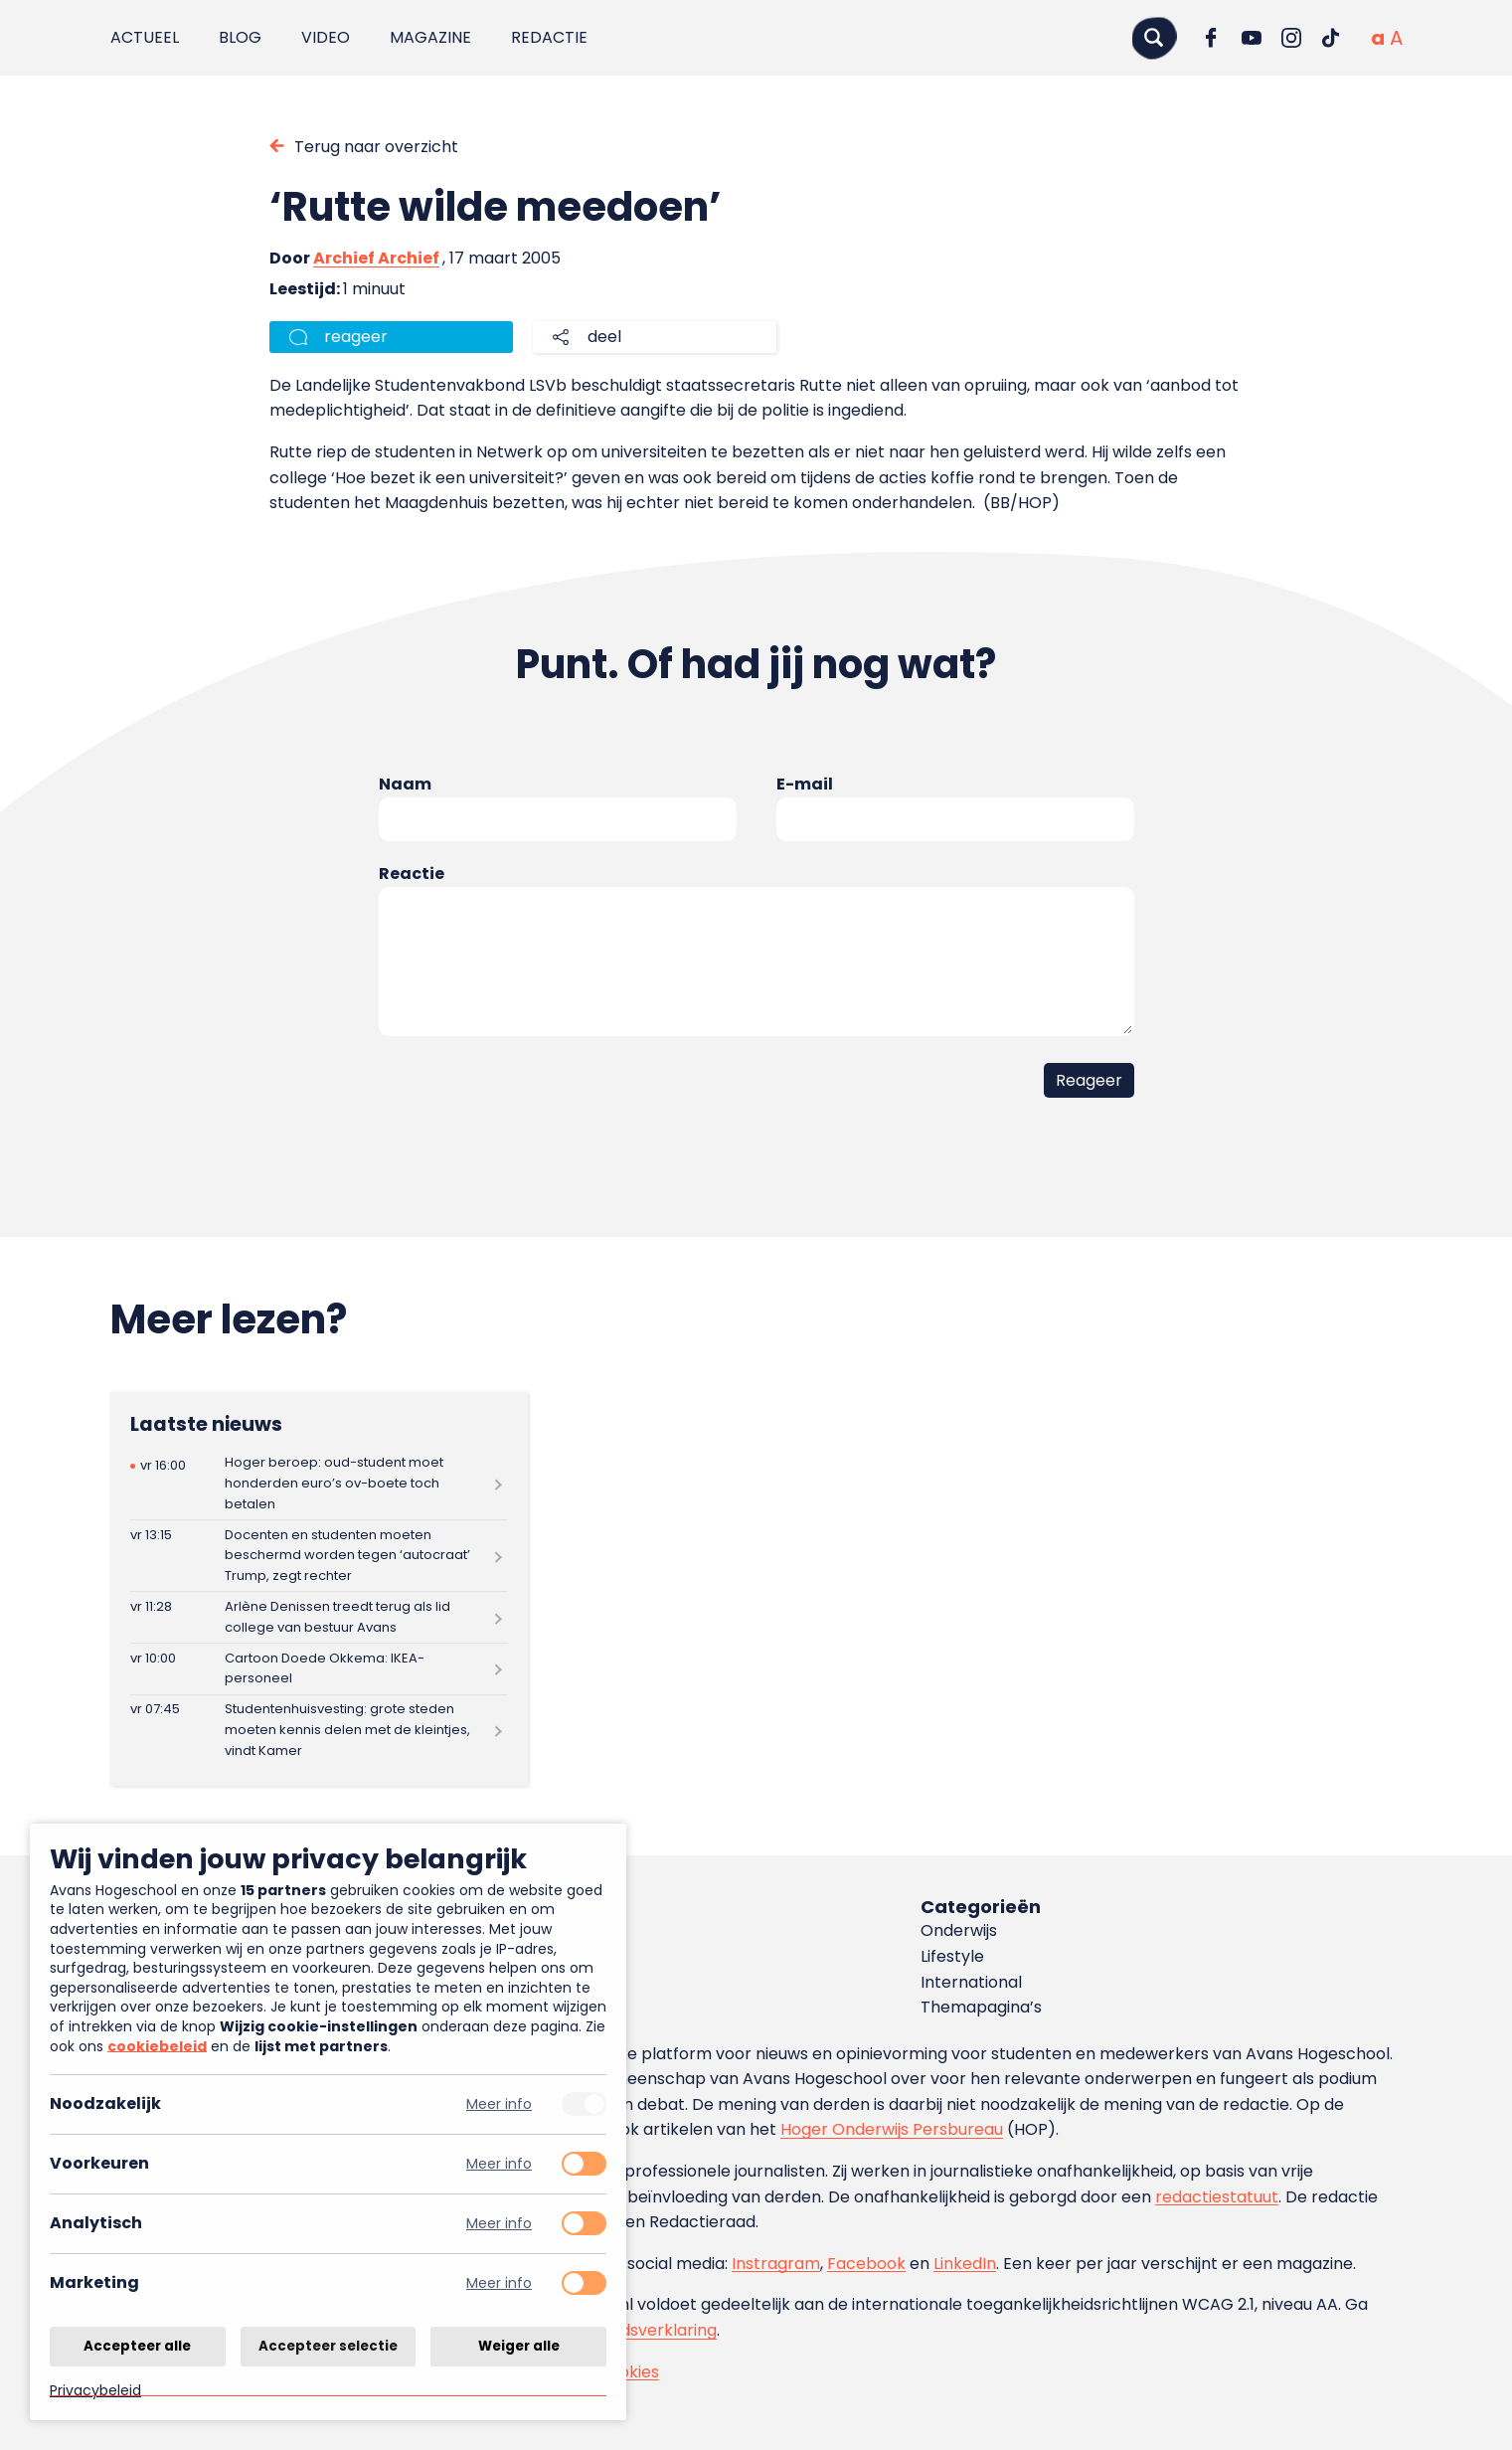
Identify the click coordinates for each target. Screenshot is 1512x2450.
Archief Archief (376, 258)
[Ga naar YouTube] (1251, 38)
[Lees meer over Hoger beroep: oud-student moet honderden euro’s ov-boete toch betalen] (319, 1484)
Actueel (144, 37)
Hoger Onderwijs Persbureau (891, 2129)
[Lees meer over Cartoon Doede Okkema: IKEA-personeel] (319, 1669)
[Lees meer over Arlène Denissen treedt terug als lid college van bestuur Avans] (319, 1617)
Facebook (866, 2263)
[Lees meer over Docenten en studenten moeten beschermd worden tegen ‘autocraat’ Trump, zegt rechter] (319, 1555)
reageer (356, 336)
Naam (405, 784)
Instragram (776, 2263)
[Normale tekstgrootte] (1378, 38)
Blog (240, 37)
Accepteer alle (137, 2345)
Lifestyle (952, 1956)
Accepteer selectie (328, 2345)
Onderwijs (959, 1930)
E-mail (804, 784)
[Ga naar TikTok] (1331, 38)
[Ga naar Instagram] (1291, 38)
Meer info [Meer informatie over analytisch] (499, 2223)
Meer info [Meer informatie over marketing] (499, 2283)
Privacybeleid (95, 2389)
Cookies (628, 2372)
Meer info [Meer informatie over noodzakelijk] (499, 2104)
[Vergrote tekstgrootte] (1396, 38)
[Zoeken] (1154, 37)
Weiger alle (519, 2345)
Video (325, 37)
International (971, 1982)
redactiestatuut (1216, 2197)
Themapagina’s (981, 2007)
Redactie (549, 37)
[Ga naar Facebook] (1212, 38)
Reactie (411, 873)
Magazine (430, 37)
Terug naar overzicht (376, 146)
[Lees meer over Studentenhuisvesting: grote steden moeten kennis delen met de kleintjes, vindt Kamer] (319, 1730)
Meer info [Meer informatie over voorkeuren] (499, 2164)
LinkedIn (964, 2263)
